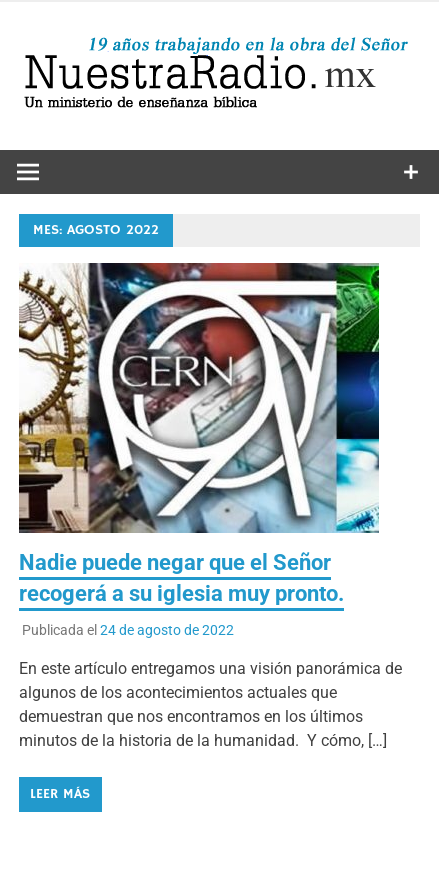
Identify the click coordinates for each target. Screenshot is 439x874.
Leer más (60, 794)
